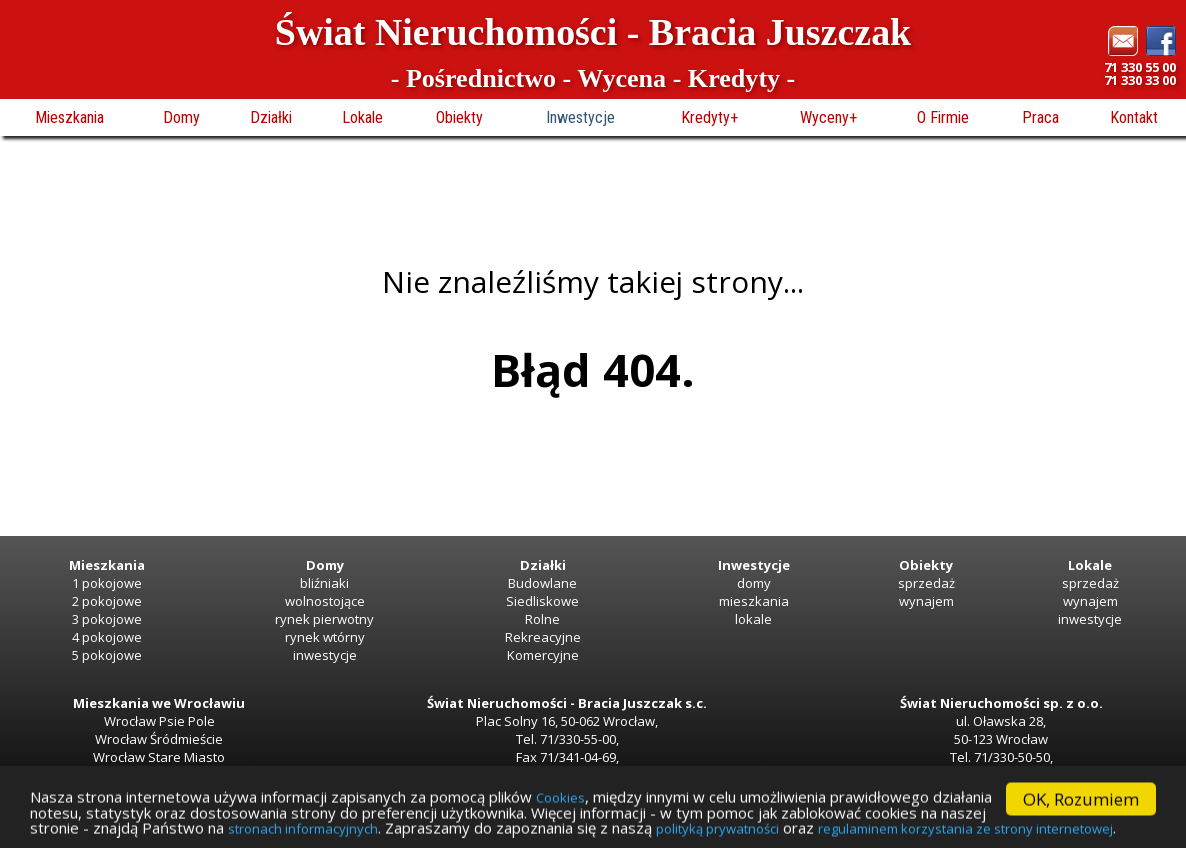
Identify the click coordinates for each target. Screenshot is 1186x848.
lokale (753, 619)
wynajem (926, 601)
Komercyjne (543, 655)
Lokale (362, 117)
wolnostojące (325, 601)
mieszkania (754, 601)
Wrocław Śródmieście (159, 739)
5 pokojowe (107, 655)
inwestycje (325, 655)
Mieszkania (69, 117)
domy (754, 583)
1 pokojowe (107, 583)
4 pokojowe (107, 637)
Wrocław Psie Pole (159, 721)
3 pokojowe (107, 619)
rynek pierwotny (324, 619)
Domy (181, 117)
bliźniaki (324, 583)
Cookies (642, 792)
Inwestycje (580, 117)
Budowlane (542, 583)
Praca (1040, 117)
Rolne (542, 619)
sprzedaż (926, 583)
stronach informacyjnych (652, 828)
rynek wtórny (325, 637)
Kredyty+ (709, 117)
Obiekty (459, 117)
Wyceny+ (828, 117)
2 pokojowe (107, 601)
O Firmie (943, 117)
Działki (271, 117)
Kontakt (1134, 117)
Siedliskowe (542, 601)
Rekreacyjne (543, 637)
